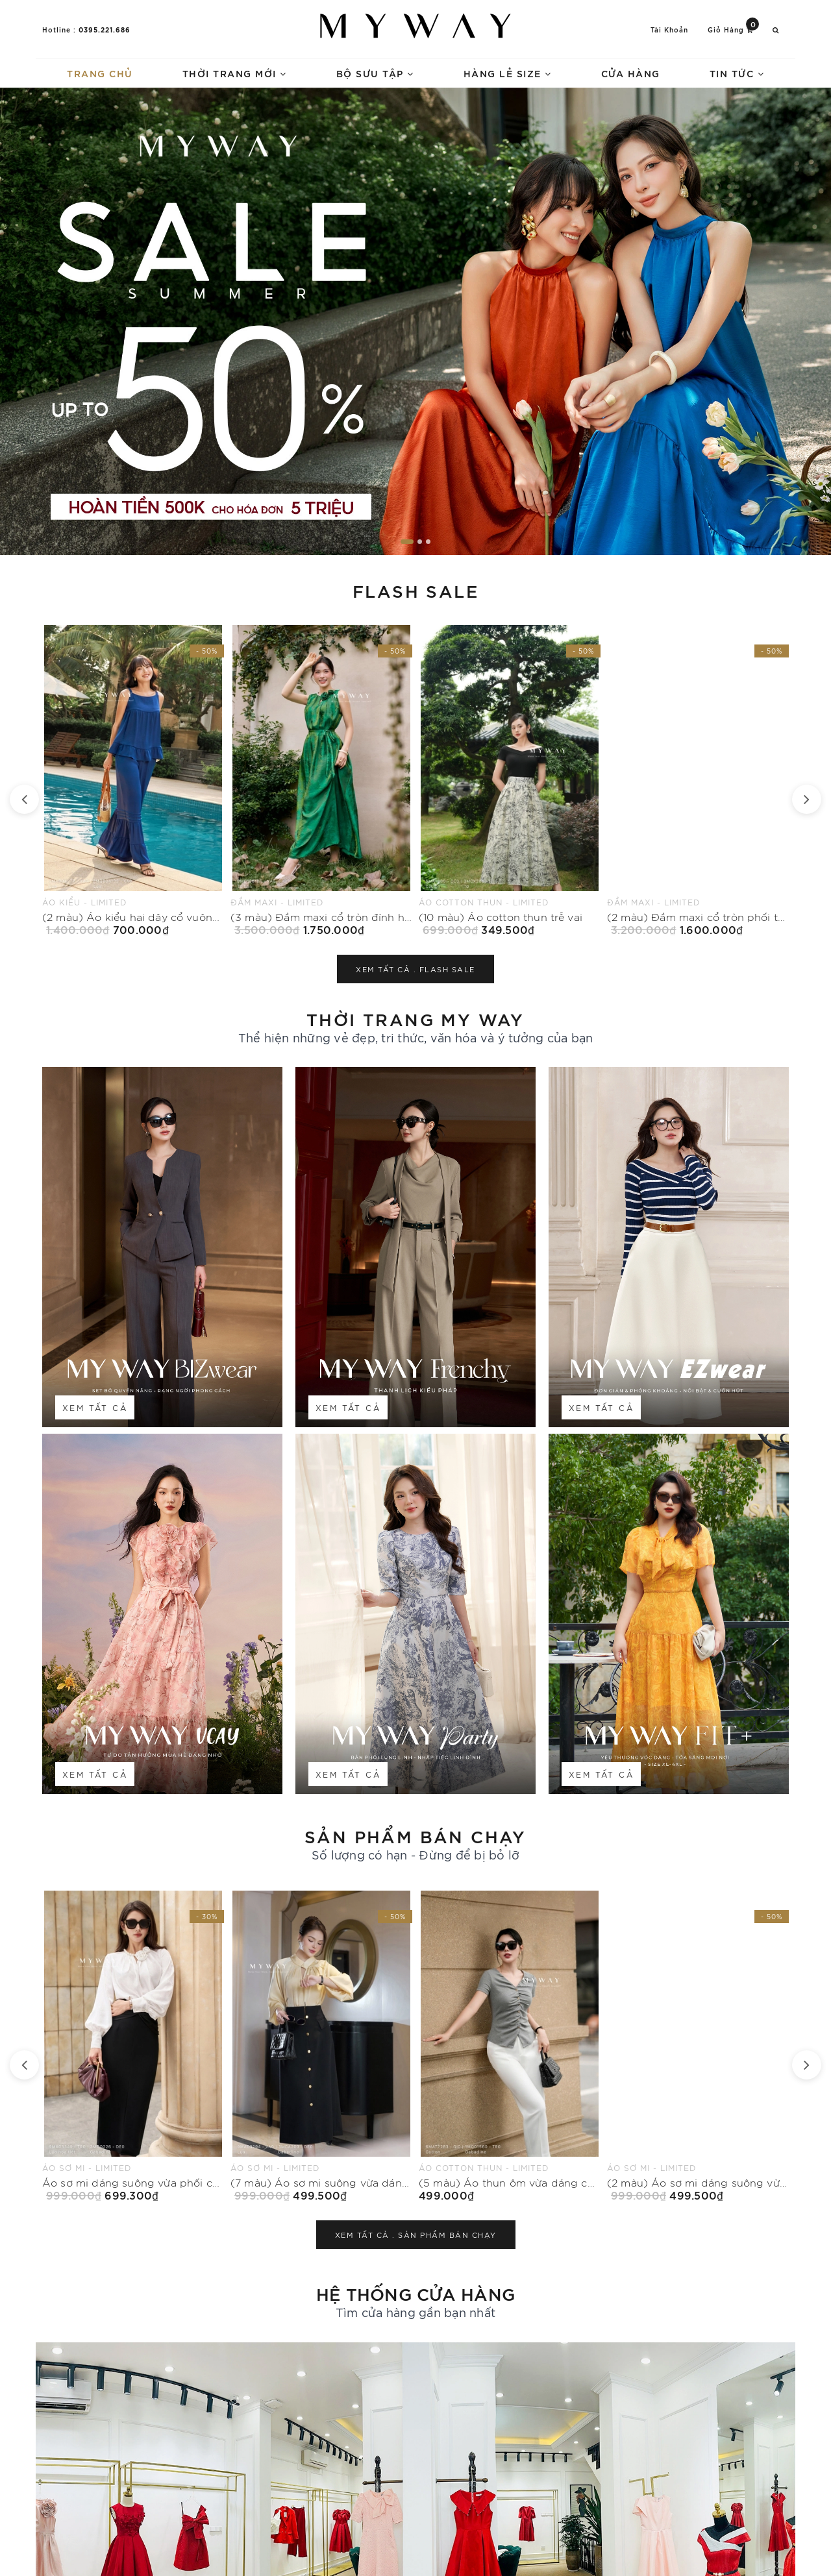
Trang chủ (100, 73)
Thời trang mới (234, 73)
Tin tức (737, 73)
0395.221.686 (104, 29)
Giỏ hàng (733, 29)
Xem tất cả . (415, 969)
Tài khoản (669, 29)
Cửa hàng (630, 73)
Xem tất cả (94, 1407)
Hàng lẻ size (508, 73)
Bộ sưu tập (375, 73)
